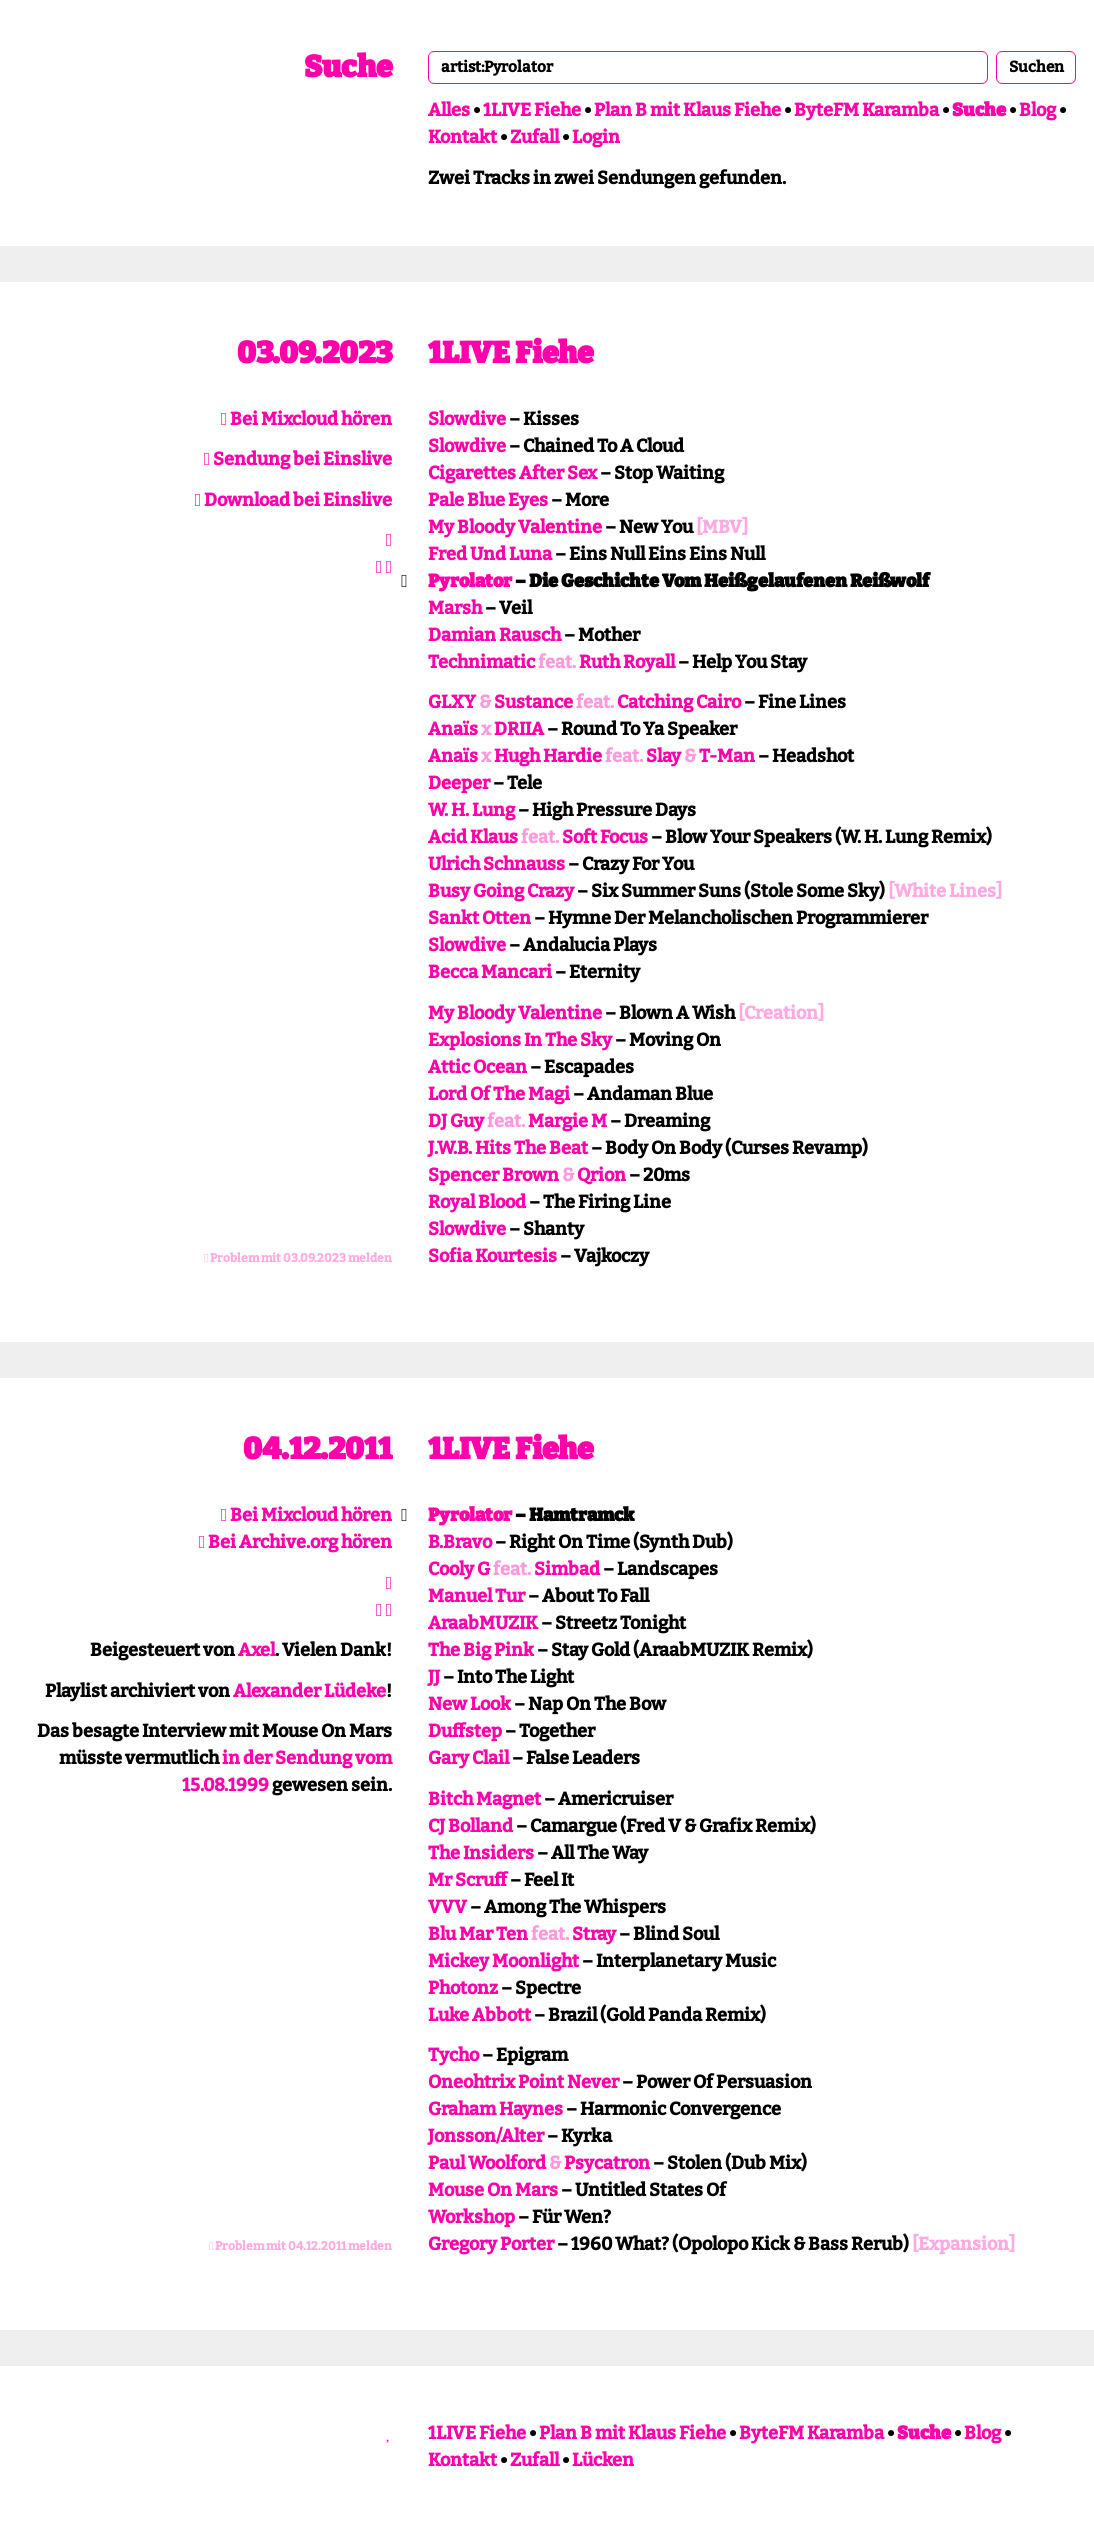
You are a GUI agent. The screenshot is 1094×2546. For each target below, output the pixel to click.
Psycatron (607, 2163)
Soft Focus (605, 837)
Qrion (601, 1175)
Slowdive (467, 419)
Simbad (567, 1569)
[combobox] (708, 67)
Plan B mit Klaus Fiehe (687, 110)
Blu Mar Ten (478, 1934)
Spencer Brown (493, 1175)
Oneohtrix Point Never (523, 2082)
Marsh (455, 608)
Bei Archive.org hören (296, 1542)
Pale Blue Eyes (488, 500)
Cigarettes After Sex (512, 473)
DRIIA (519, 729)
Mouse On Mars (493, 2190)
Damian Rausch (494, 635)
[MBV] (722, 527)
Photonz (463, 1988)
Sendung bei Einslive (298, 459)
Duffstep (465, 1731)
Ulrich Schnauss (496, 864)
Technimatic (481, 662)
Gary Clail (468, 1758)
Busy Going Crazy (501, 891)
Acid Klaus (473, 837)
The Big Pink (481, 1650)
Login (596, 137)
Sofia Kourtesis (492, 1256)
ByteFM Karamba (866, 110)
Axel (256, 1650)
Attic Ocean (477, 1067)
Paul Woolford (487, 2163)
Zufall (534, 137)
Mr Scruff (467, 1880)
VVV (447, 1907)
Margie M (567, 1121)
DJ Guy (456, 1121)
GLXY (452, 702)
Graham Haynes (495, 2109)
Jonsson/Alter (486, 2136)
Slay (663, 756)
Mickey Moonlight (503, 1961)
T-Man (727, 756)
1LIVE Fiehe (532, 110)
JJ (434, 1677)
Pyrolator (470, 581)
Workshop (471, 2217)
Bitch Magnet (484, 1799)
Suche (348, 67)
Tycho (453, 2055)
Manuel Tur (476, 1596)
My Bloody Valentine (515, 527)
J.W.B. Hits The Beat (508, 1148)
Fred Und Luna (490, 554)
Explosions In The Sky (520, 1040)
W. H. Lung (471, 810)
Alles (449, 110)
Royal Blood (477, 1202)
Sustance (533, 702)
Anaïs (453, 729)
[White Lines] (945, 891)
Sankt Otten (479, 918)
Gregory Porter (491, 2244)
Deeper (459, 783)
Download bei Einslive (294, 500)
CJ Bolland (470, 1826)
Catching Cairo (679, 702)
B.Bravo (460, 1542)
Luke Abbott (479, 2015)
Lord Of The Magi (499, 1094)
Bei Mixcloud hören (307, 419)
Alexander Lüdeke (309, 1691)
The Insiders (481, 1853)
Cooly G (459, 1569)
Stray (594, 1934)
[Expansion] (963, 2244)
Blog (1037, 110)
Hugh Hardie (548, 756)
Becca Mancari (490, 972)
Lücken (603, 2460)
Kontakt (462, 137)
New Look (469, 1704)
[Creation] (781, 1013)
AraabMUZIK (483, 1623)
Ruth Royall (627, 662)
